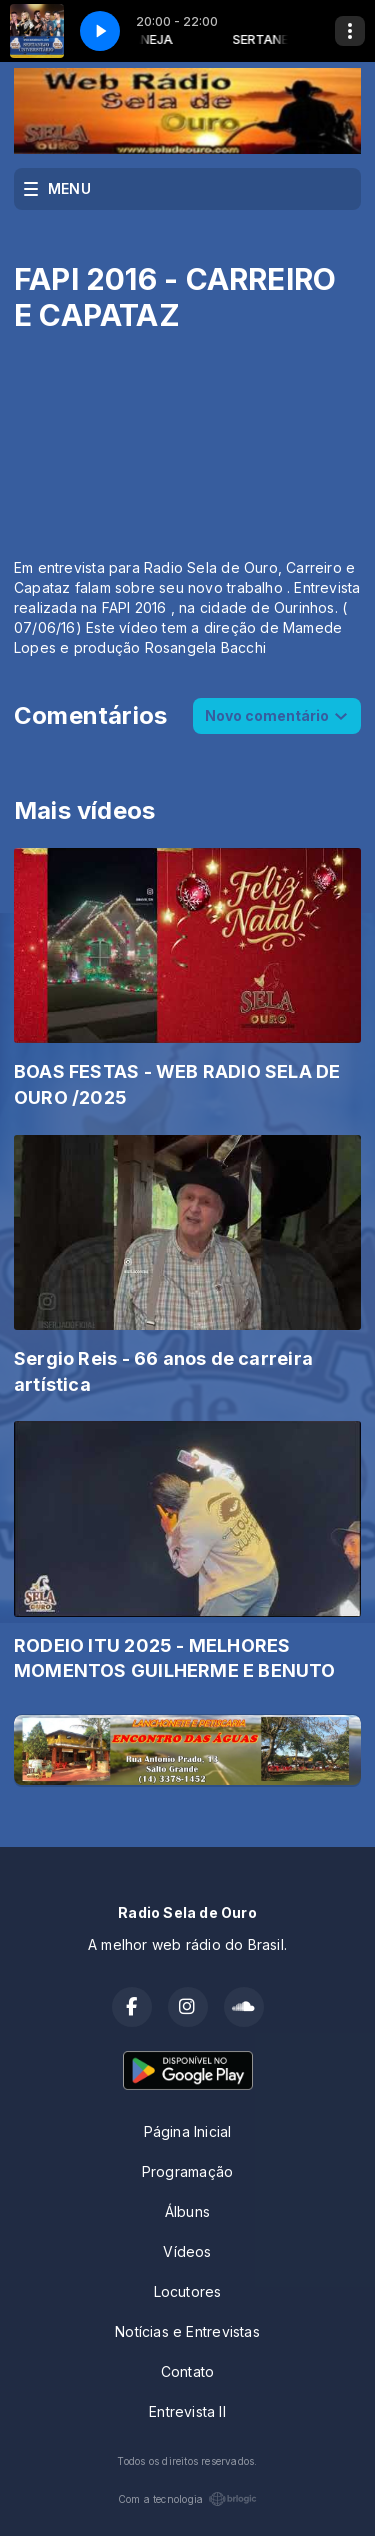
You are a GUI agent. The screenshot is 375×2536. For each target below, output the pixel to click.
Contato (187, 2371)
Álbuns (187, 2211)
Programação (187, 2171)
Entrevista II (187, 2411)
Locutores (188, 2291)
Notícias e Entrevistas (187, 2331)
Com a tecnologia (187, 2499)
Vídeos (187, 2251)
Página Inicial (188, 2131)
